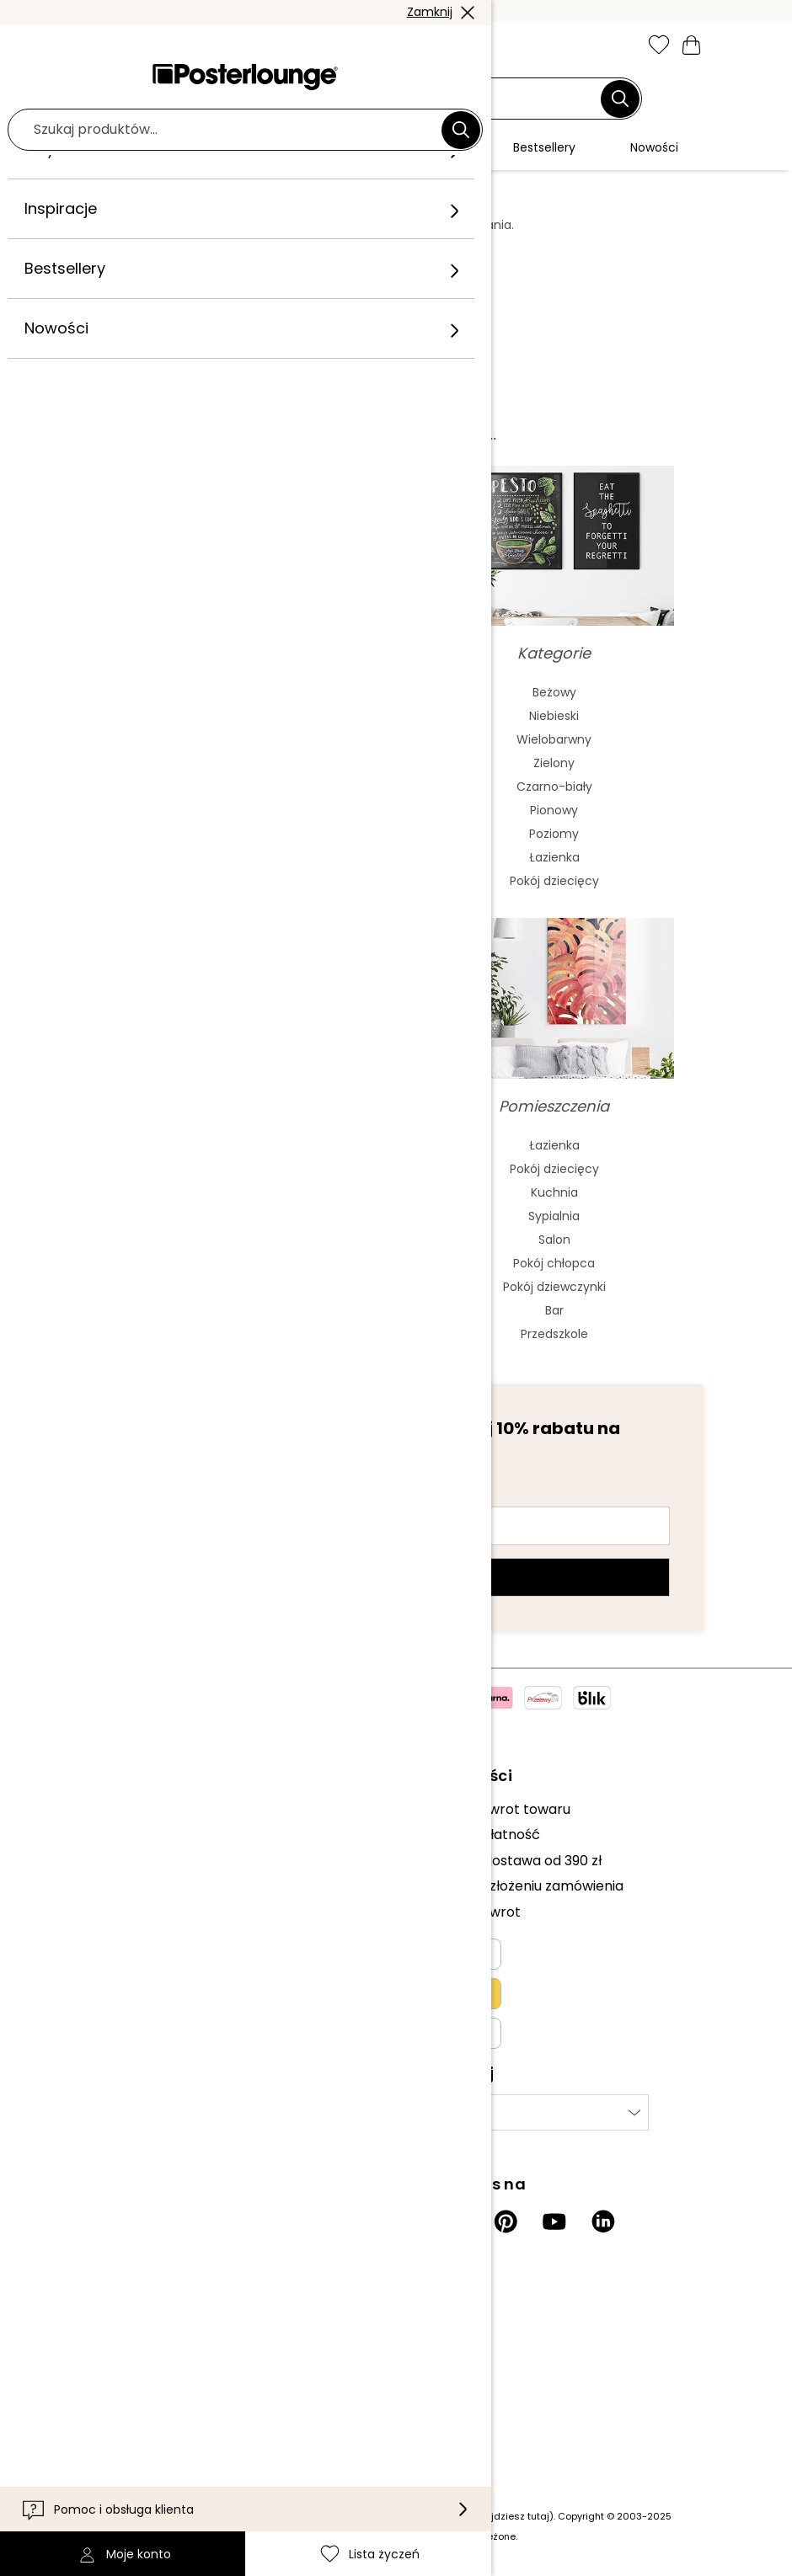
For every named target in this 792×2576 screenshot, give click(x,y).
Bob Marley (238, 1333)
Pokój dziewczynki (554, 1286)
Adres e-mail (162, 1495)
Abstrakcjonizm (238, 692)
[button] (136, 46)
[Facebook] (456, 2221)
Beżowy (554, 692)
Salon (554, 1239)
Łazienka (554, 857)
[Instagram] (408, 2221)
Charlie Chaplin (238, 1263)
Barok (238, 810)
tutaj (374, 241)
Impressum (121, 1996)
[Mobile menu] (99, 46)
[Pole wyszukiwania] (386, 99)
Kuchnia (554, 1192)
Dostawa (113, 2377)
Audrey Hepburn (238, 1192)
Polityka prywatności (153, 1945)
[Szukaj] (620, 98)
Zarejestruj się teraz (396, 1577)
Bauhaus (238, 786)
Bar (554, 1310)
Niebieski (554, 715)
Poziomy (554, 833)
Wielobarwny (553, 739)
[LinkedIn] (603, 2221)
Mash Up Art (238, 857)
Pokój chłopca (554, 1263)
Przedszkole (554, 1333)
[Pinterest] (505, 2221)
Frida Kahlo (238, 1145)
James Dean (238, 1286)
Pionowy (554, 810)
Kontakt (110, 2352)
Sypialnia (554, 1216)
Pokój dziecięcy (554, 880)
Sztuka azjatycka (238, 739)
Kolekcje (112, 1809)
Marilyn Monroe (238, 1168)
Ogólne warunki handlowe (169, 1919)
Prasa (103, 1851)
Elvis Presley (238, 1216)
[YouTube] (554, 2221)
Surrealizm (238, 880)
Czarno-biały (554, 786)
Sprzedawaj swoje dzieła (163, 1877)
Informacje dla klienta (156, 2326)
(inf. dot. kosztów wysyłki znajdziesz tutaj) (455, 2516)
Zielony (554, 763)
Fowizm (238, 833)
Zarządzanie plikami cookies (176, 1971)
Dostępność (124, 2403)
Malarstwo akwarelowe (238, 715)
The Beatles (238, 1239)
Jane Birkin (238, 1310)
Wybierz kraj (444, 2112)
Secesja (238, 763)
